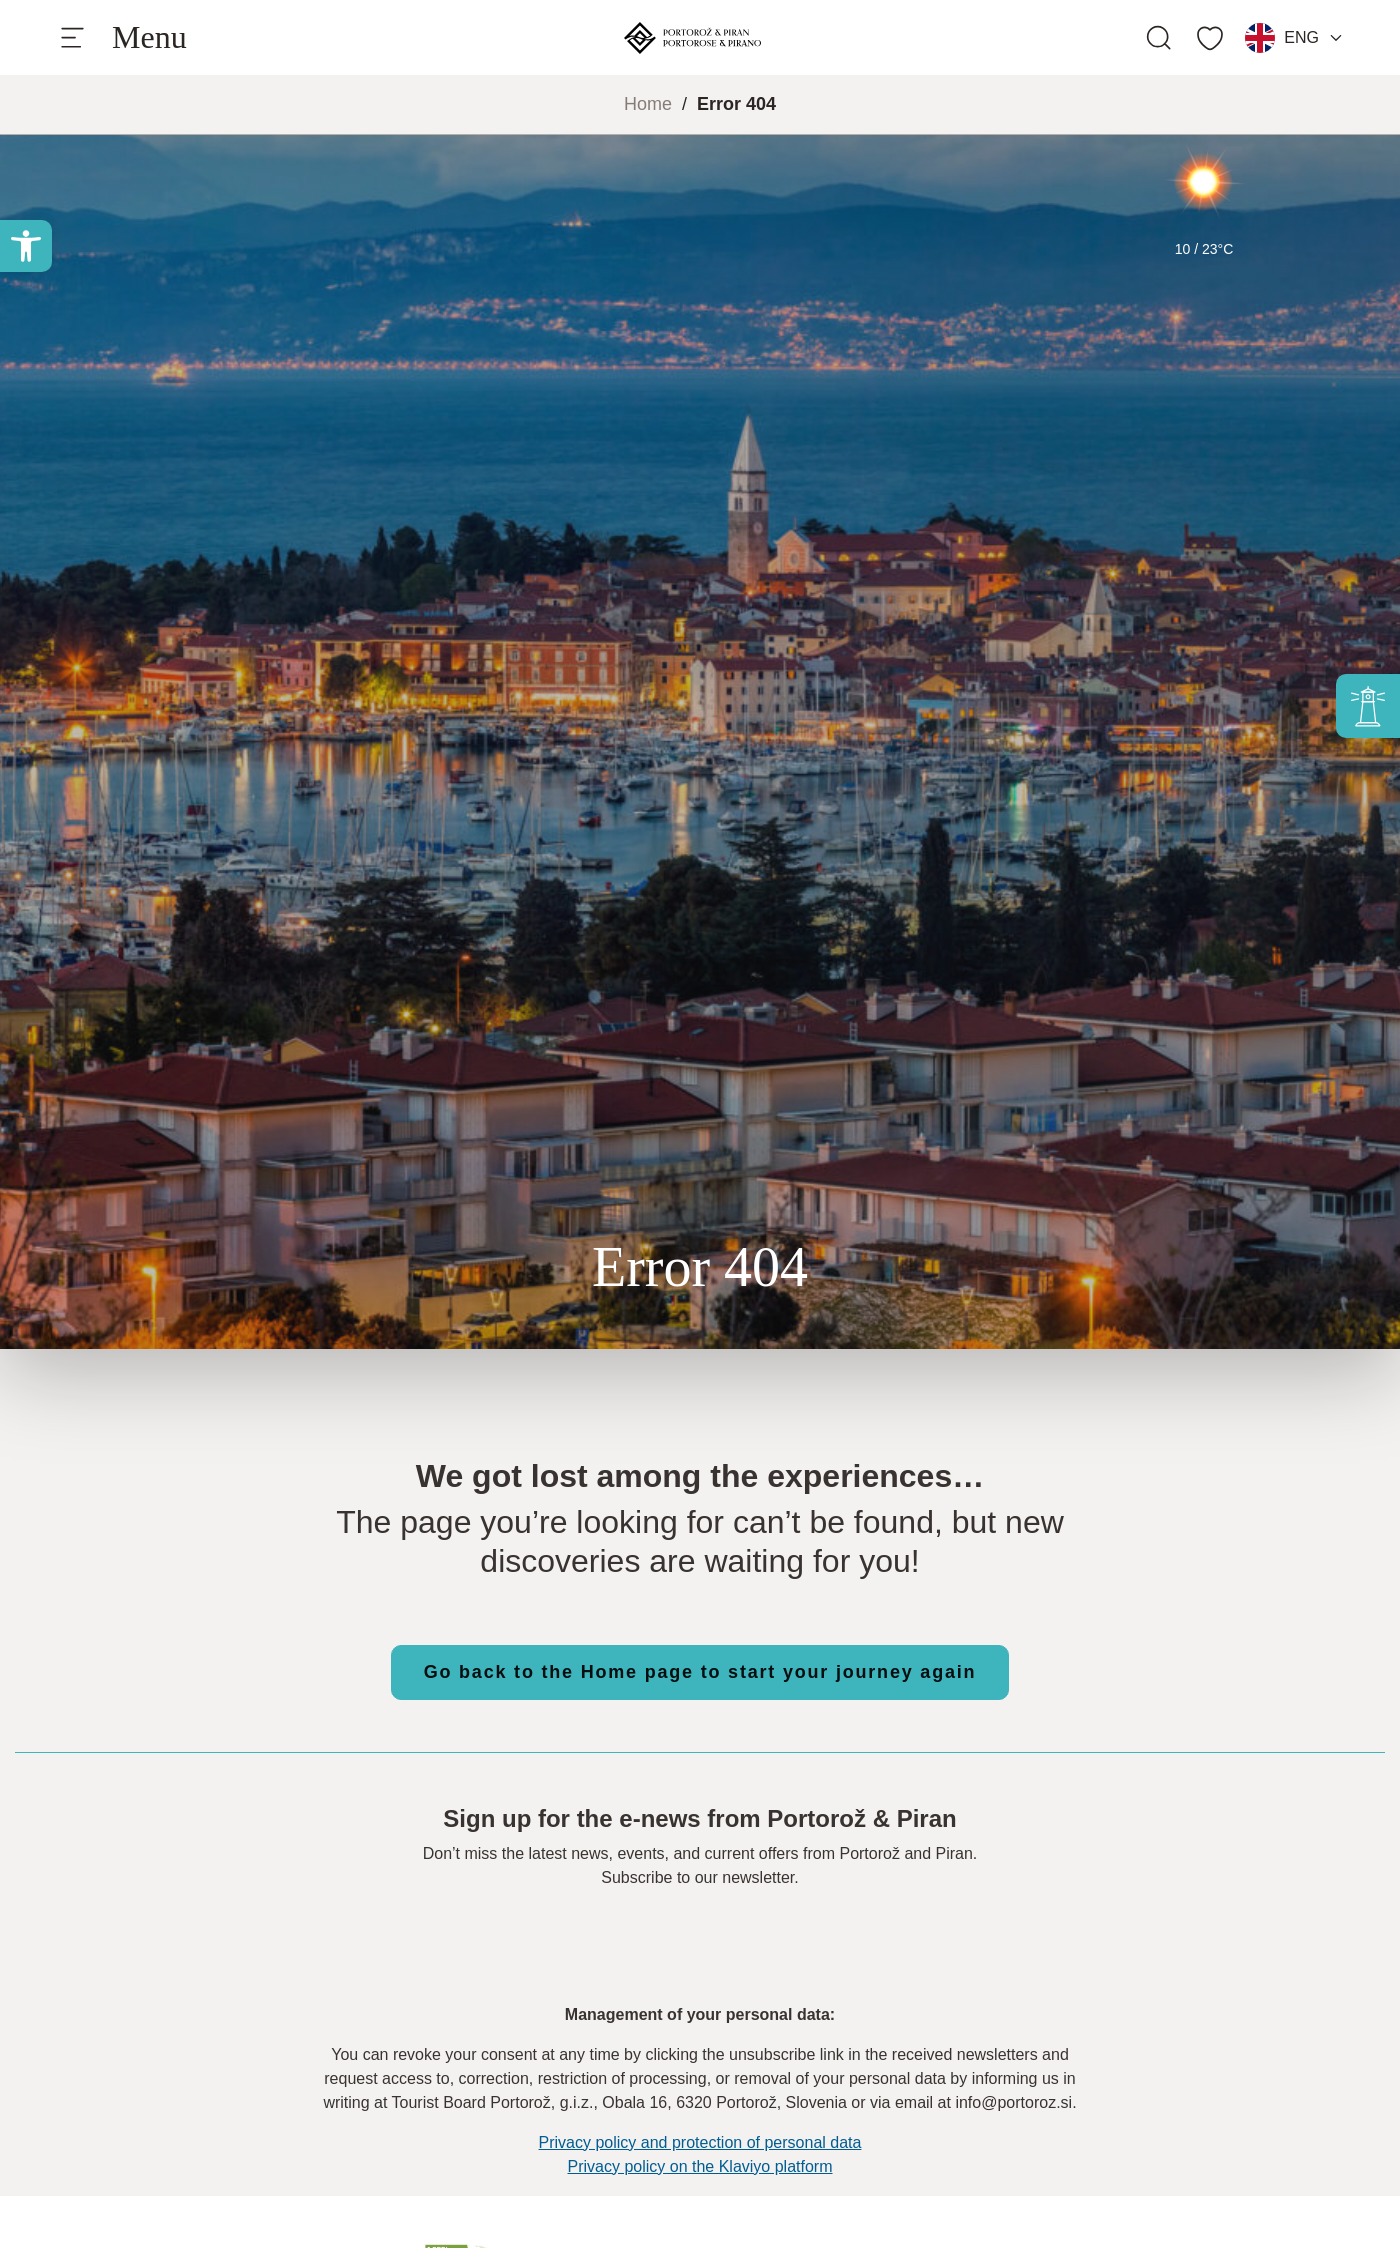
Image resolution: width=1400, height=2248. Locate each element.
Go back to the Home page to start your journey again (700, 1672)
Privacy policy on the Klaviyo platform (700, 2166)
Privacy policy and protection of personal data (700, 2142)
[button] (26, 246)
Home (648, 104)
